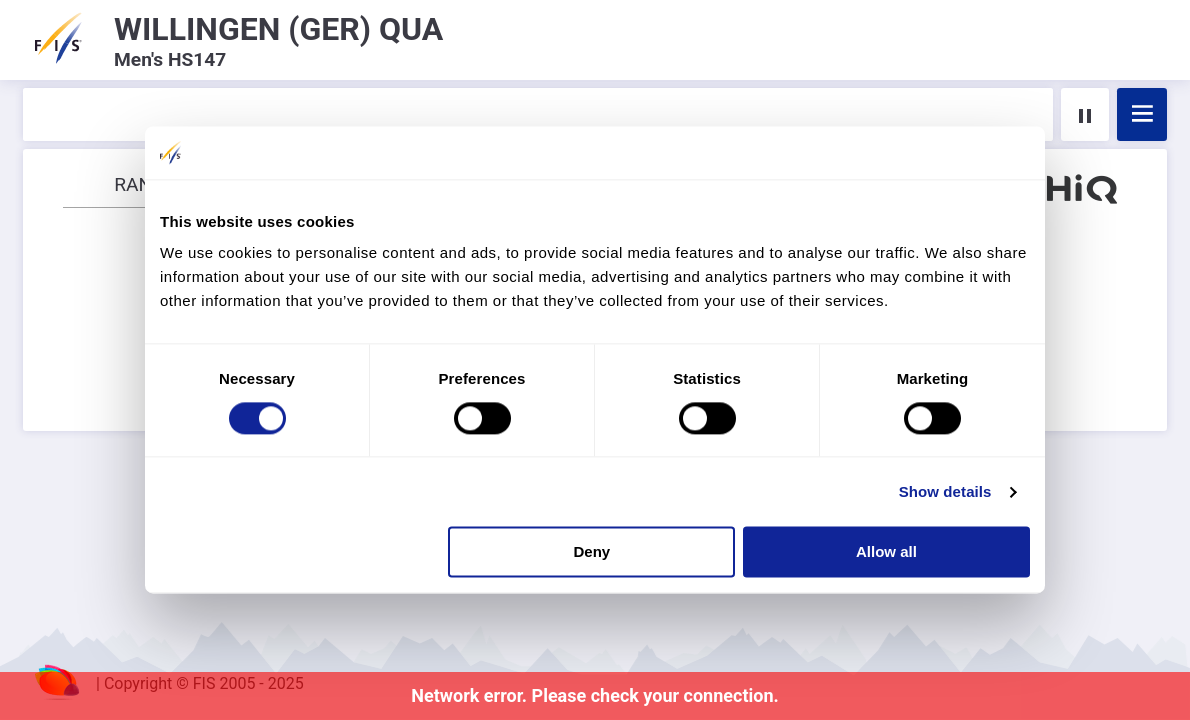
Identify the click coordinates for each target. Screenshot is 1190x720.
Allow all (886, 552)
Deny (592, 552)
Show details (945, 491)
